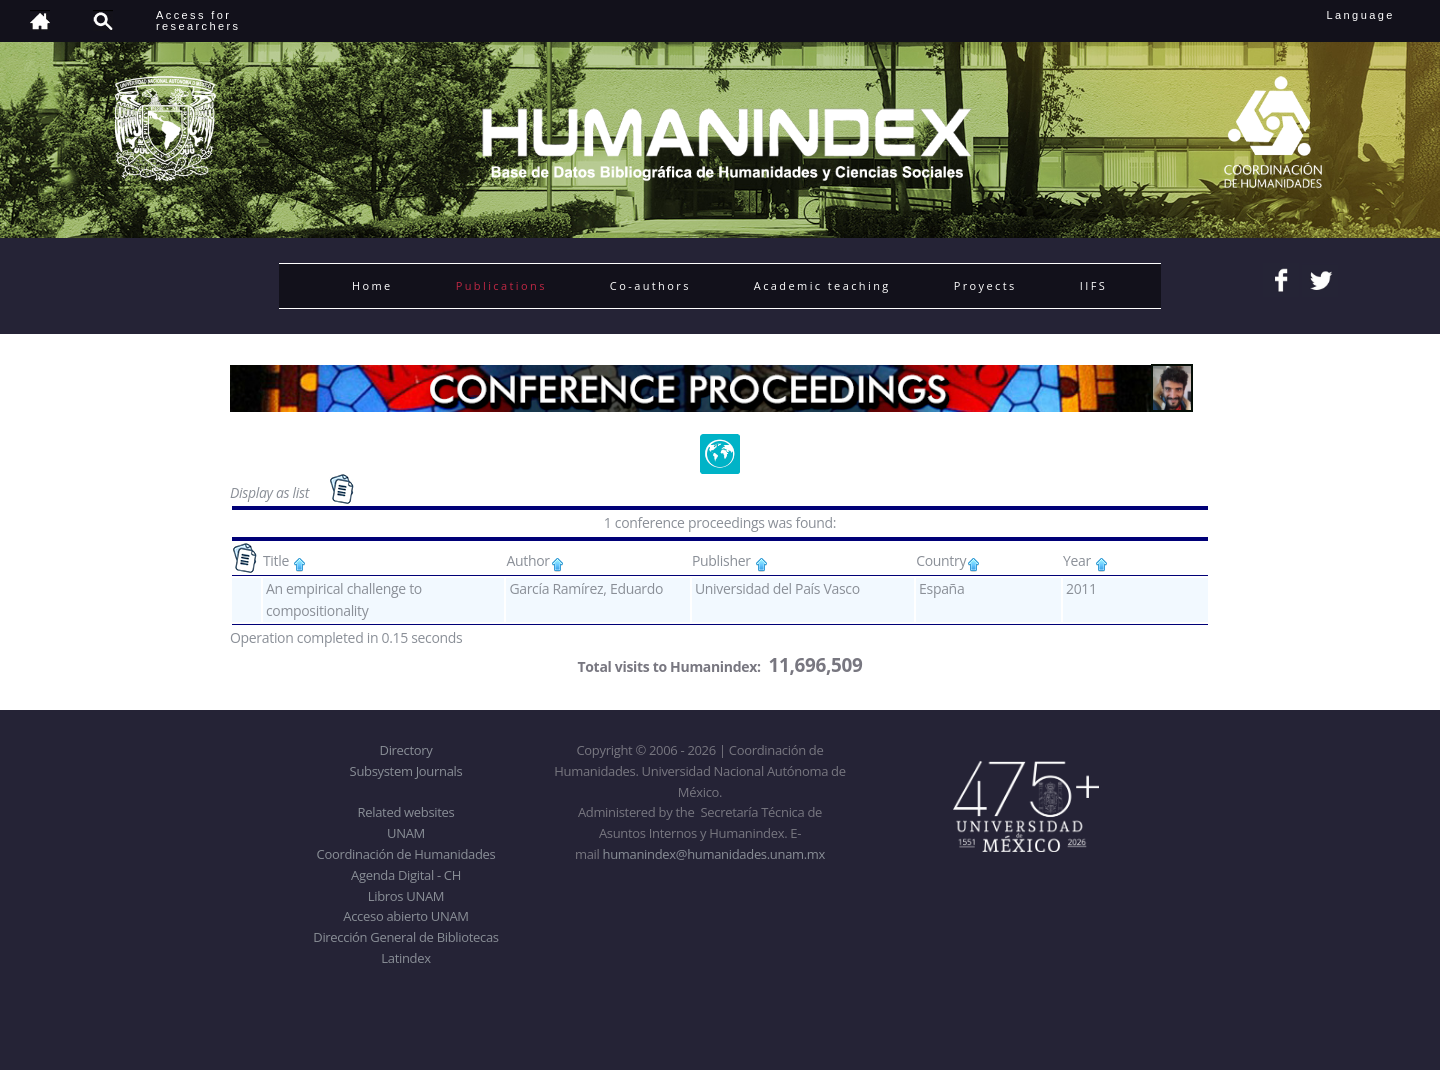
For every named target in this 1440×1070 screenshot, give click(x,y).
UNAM (406, 833)
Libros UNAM (406, 896)
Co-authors (650, 285)
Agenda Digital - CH (406, 875)
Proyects (985, 285)
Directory (406, 750)
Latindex (405, 958)
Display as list (271, 492)
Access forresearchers (198, 20)
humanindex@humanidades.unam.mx (714, 854)
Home (372, 285)
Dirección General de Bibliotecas (405, 937)
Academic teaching (822, 285)
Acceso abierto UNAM (405, 916)
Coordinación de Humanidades (406, 854)
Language (1374, 15)
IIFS (1093, 285)
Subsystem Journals (406, 771)
